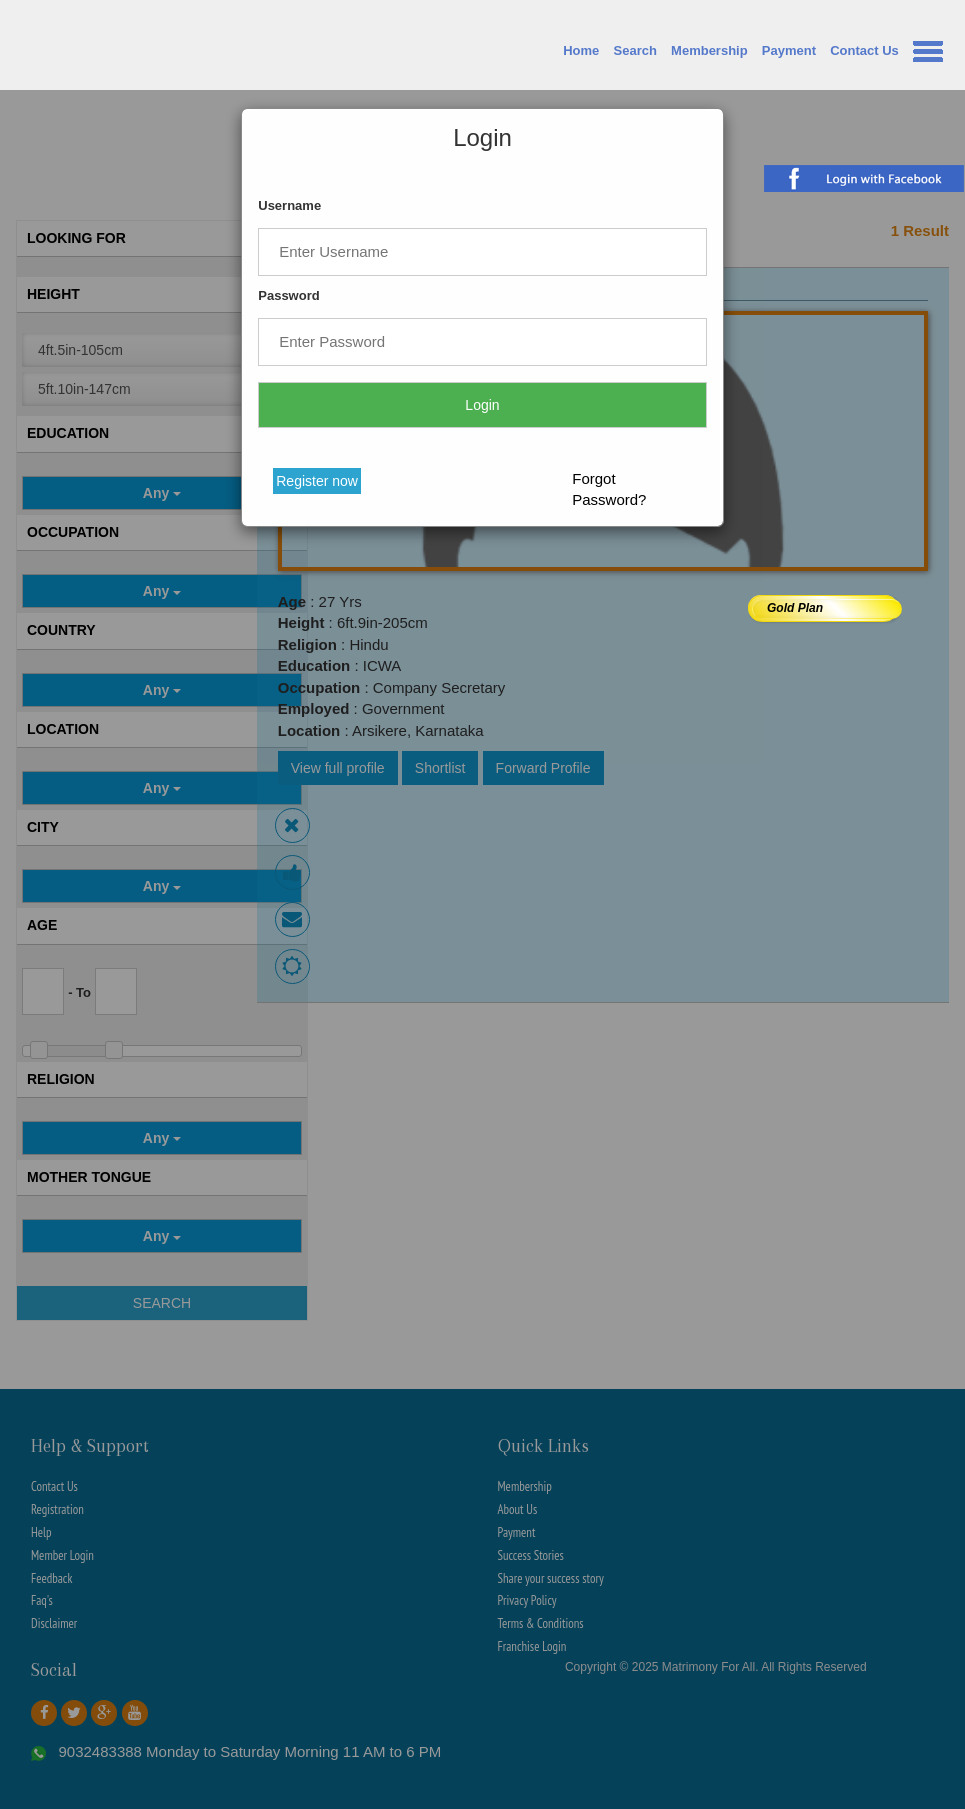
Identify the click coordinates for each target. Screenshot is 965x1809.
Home (581, 50)
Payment (789, 50)
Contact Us (864, 50)
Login (482, 405)
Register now (317, 481)
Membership (709, 50)
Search (635, 50)
